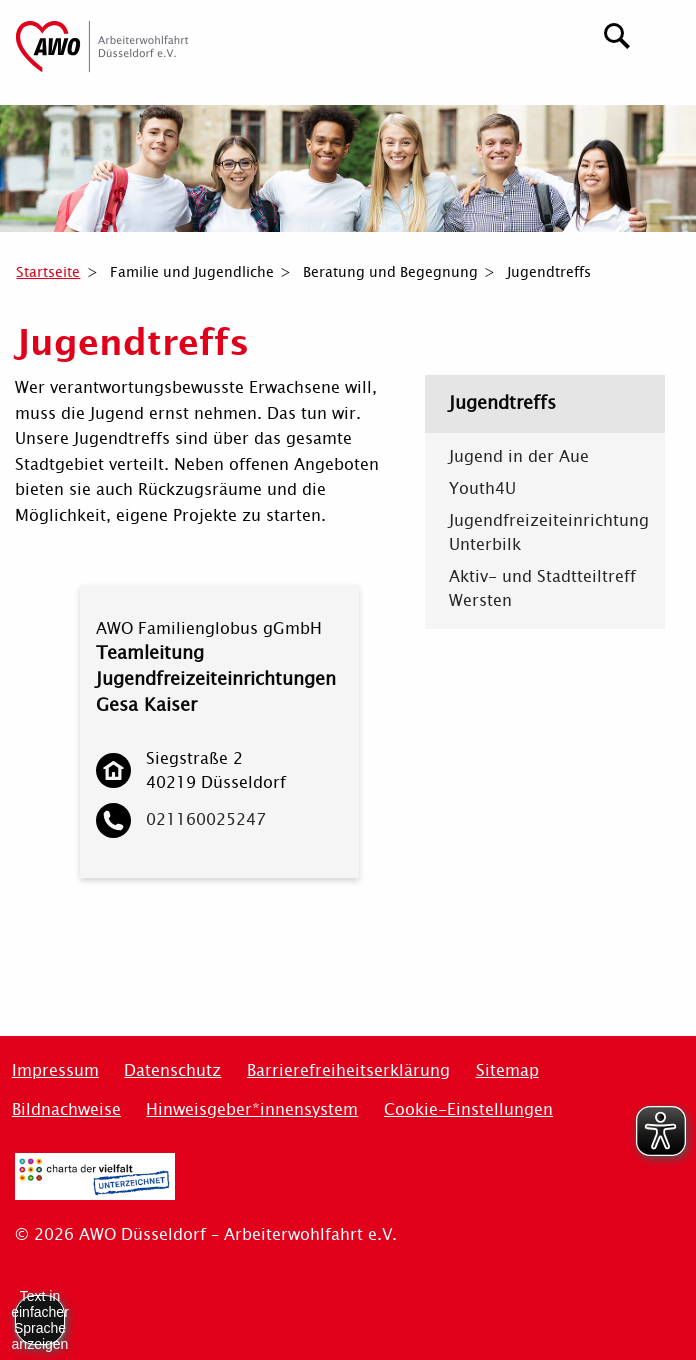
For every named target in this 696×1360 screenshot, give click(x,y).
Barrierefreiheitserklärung (348, 1070)
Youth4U (482, 489)
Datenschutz (172, 1070)
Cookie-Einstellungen (468, 1109)
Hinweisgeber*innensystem (252, 1109)
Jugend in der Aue (519, 457)
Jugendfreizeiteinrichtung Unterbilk (545, 533)
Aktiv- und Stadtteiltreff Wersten (542, 589)
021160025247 (206, 819)
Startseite (48, 272)
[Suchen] (617, 33)
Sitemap (507, 1070)
